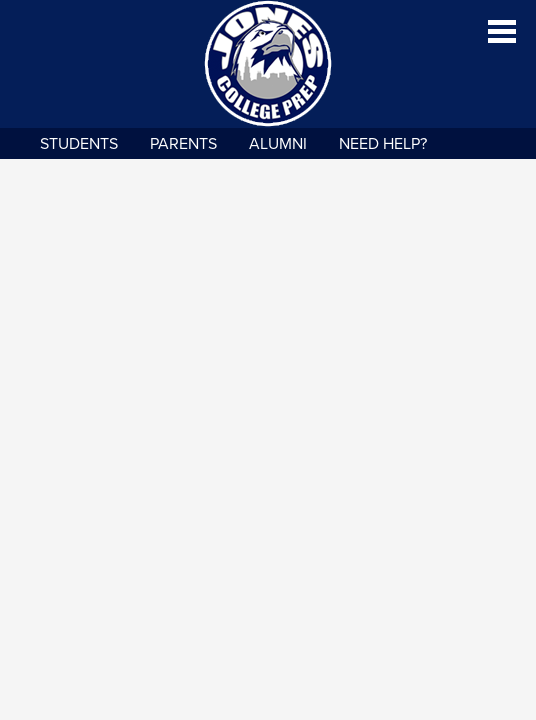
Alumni (278, 144)
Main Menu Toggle (502, 31)
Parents (183, 144)
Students (79, 144)
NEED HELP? (383, 144)
